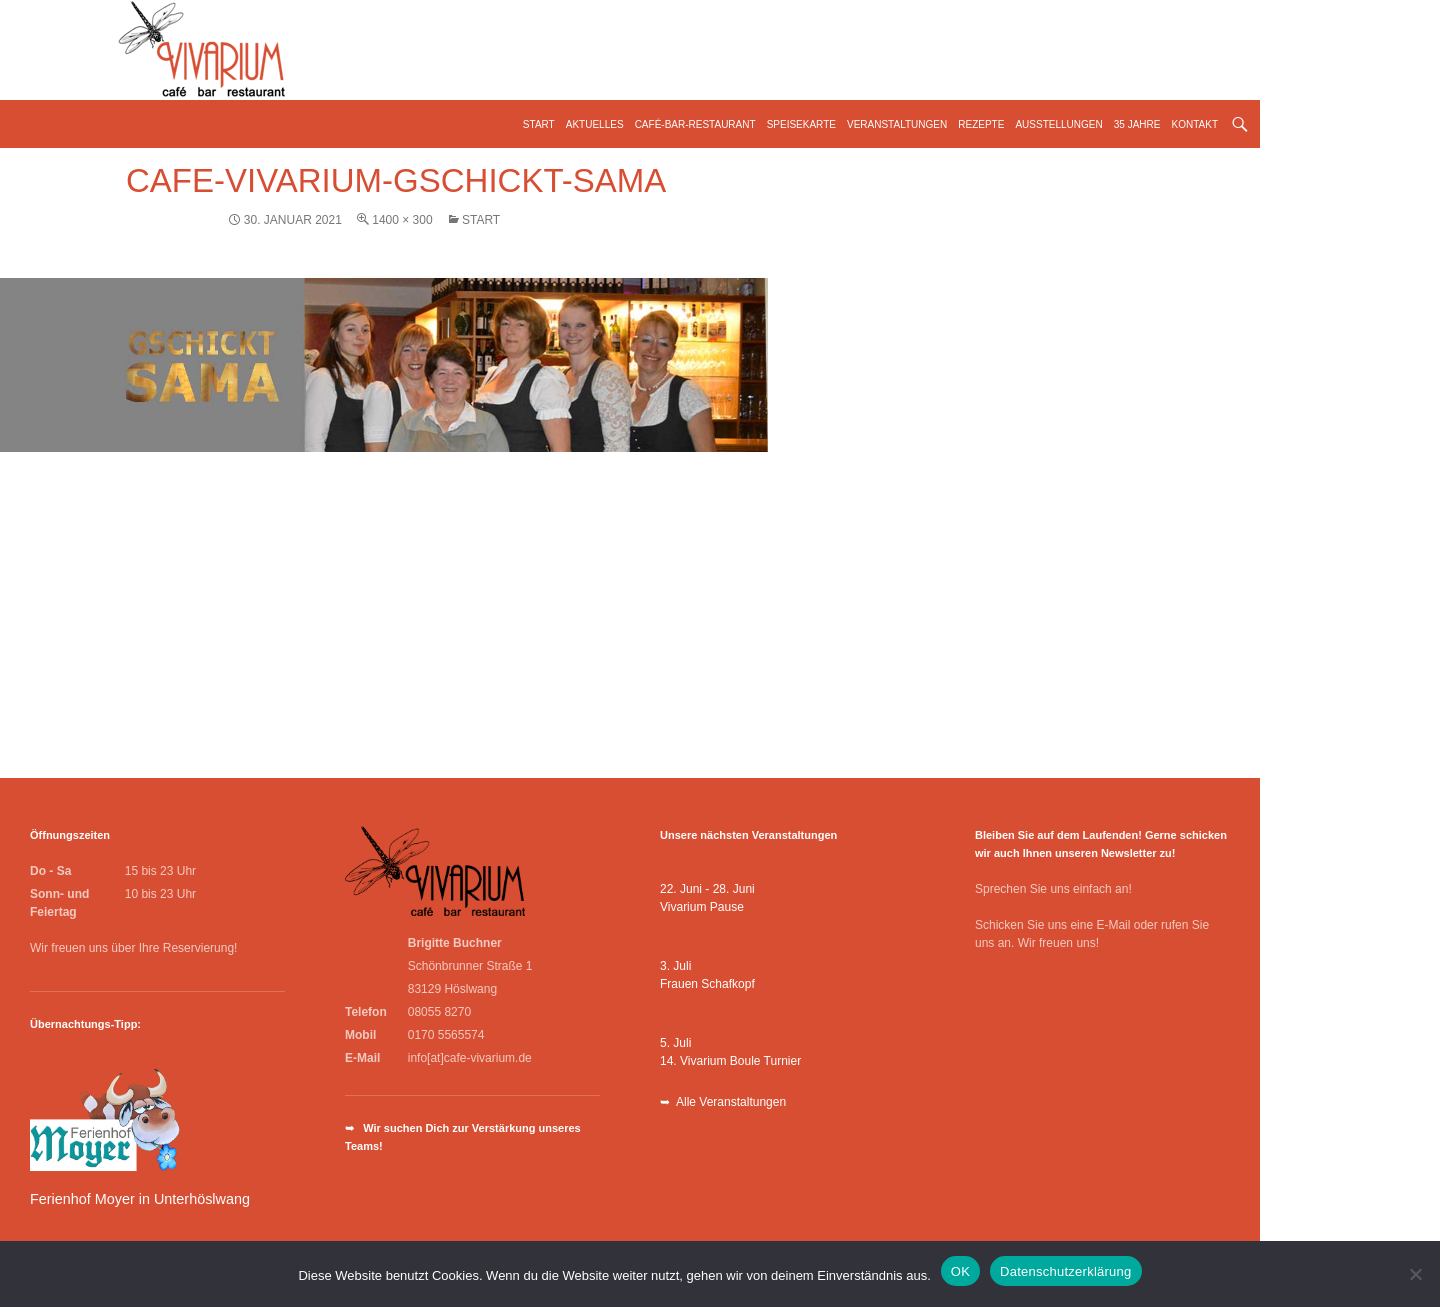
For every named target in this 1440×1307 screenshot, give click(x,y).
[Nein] (1415, 1274)
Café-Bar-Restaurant (695, 124)
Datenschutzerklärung (1065, 1271)
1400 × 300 (402, 220)
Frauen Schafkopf (707, 984)
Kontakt (1195, 124)
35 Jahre (1137, 124)
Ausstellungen (1058, 124)
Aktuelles (595, 124)
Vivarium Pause (702, 907)
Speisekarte (801, 124)
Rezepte (981, 124)
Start (539, 124)
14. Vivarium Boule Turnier (730, 1061)
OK (960, 1271)
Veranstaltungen (897, 124)
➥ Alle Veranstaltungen (723, 1102)
